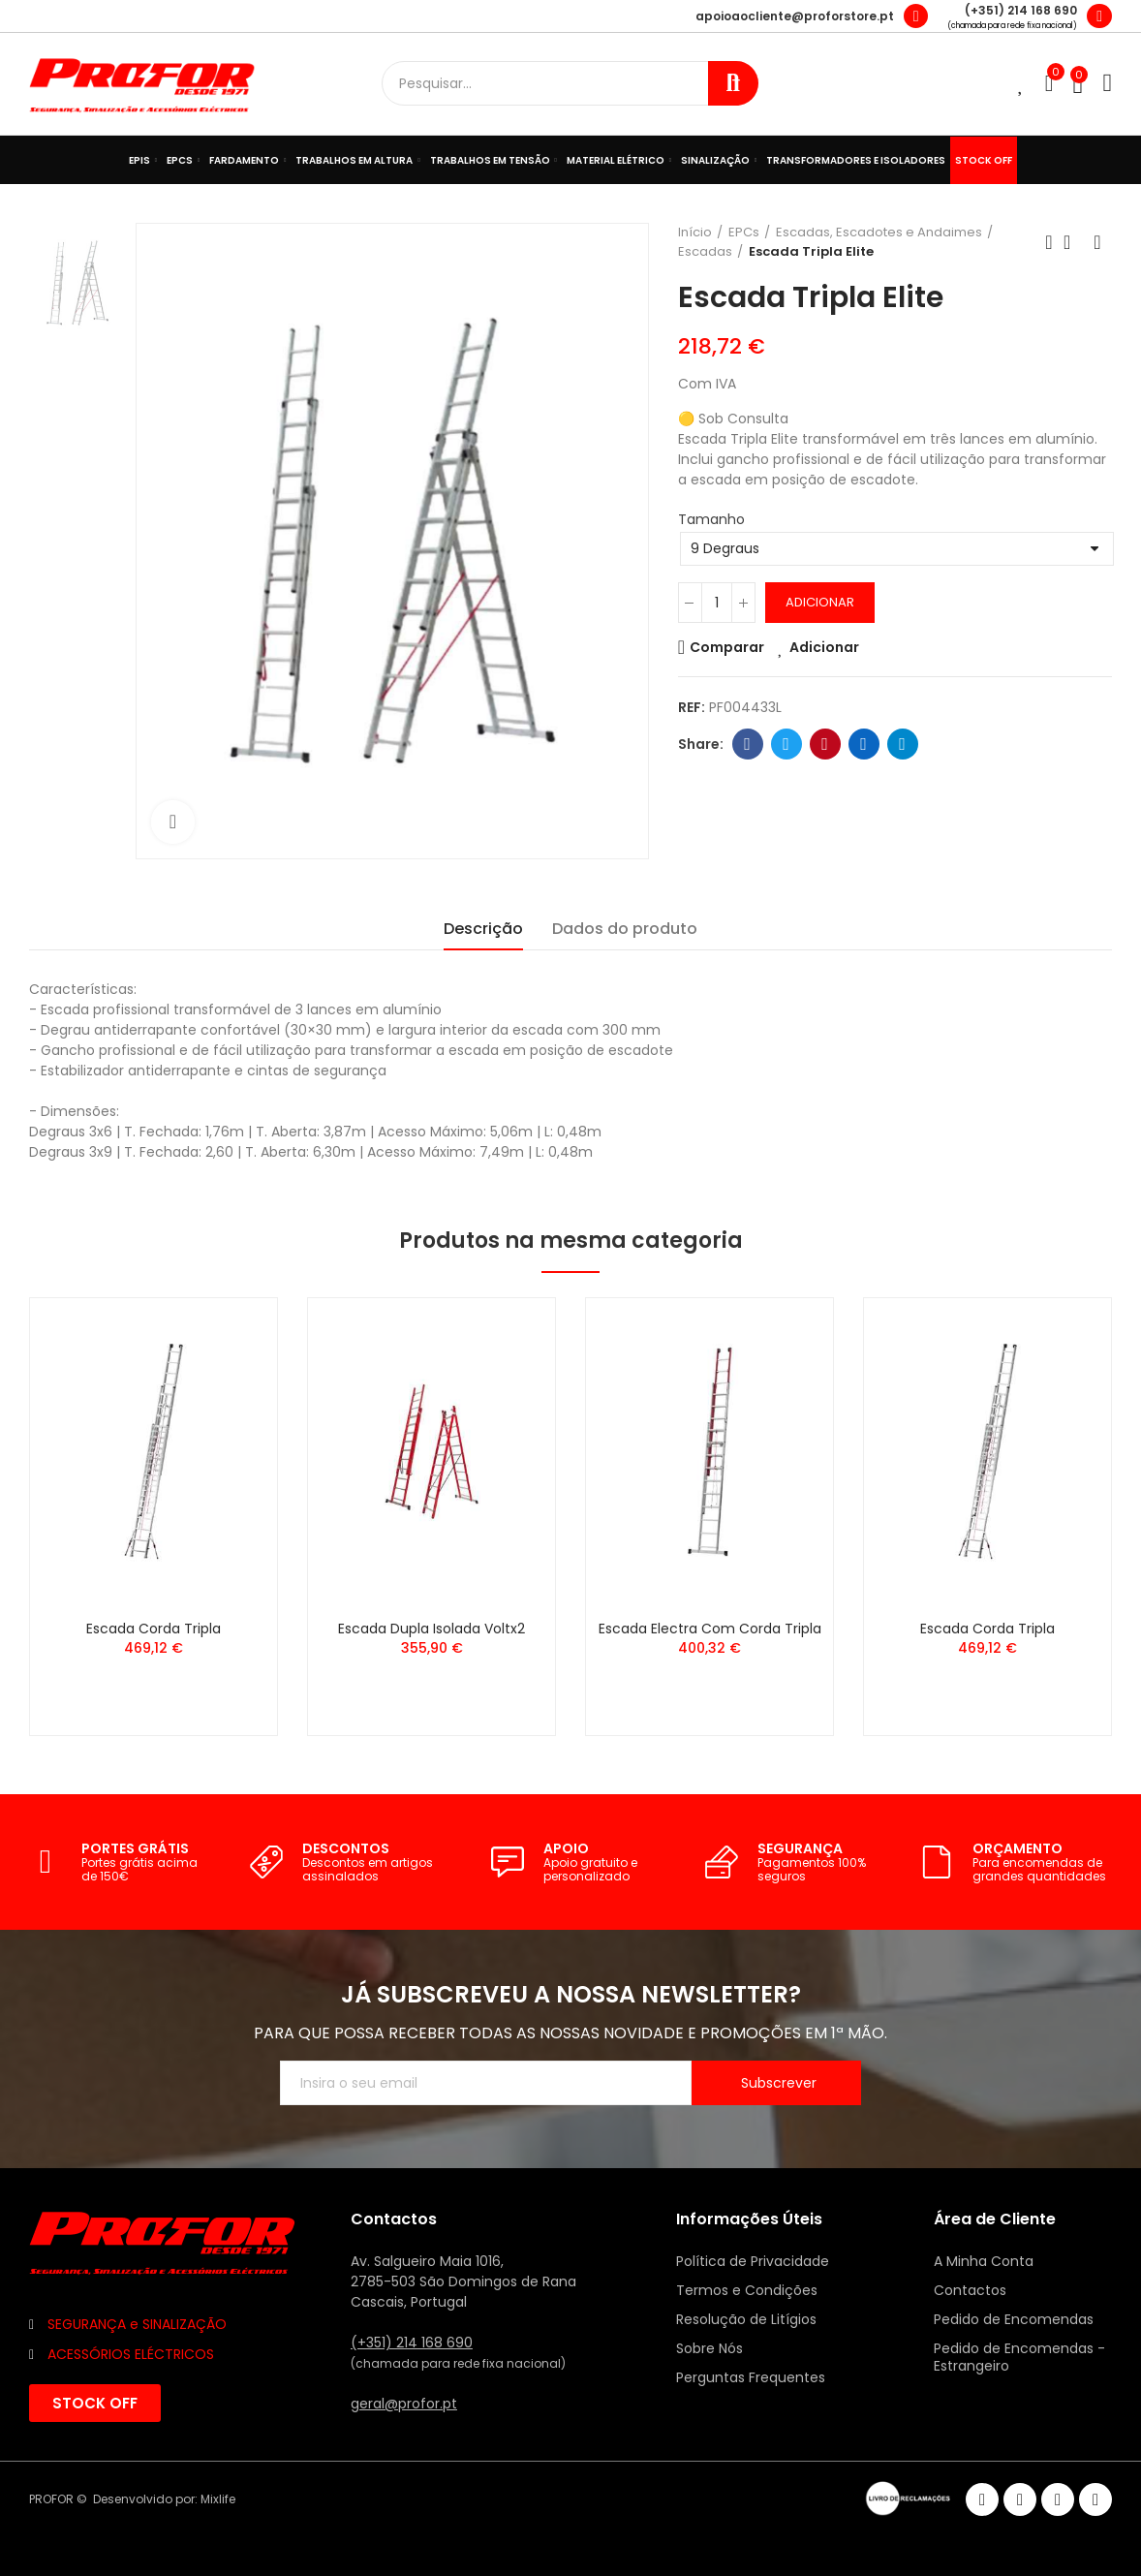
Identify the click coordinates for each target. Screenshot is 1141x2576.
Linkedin (863, 744)
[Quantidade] (717, 602)
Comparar (727, 647)
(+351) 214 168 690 (1021, 10)
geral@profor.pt (404, 2403)
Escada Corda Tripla (153, 1628)
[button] (95, 2403)
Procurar (733, 83)
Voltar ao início (1073, 242)
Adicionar (820, 602)
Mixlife (217, 2499)
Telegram (902, 744)
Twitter (786, 744)
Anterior (1049, 242)
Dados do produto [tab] (624, 928)
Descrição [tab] (483, 928)
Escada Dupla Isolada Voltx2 (431, 1628)
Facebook (747, 744)
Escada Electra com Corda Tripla (710, 1628)
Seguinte (1097, 242)
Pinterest (824, 744)
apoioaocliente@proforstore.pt (794, 16)
